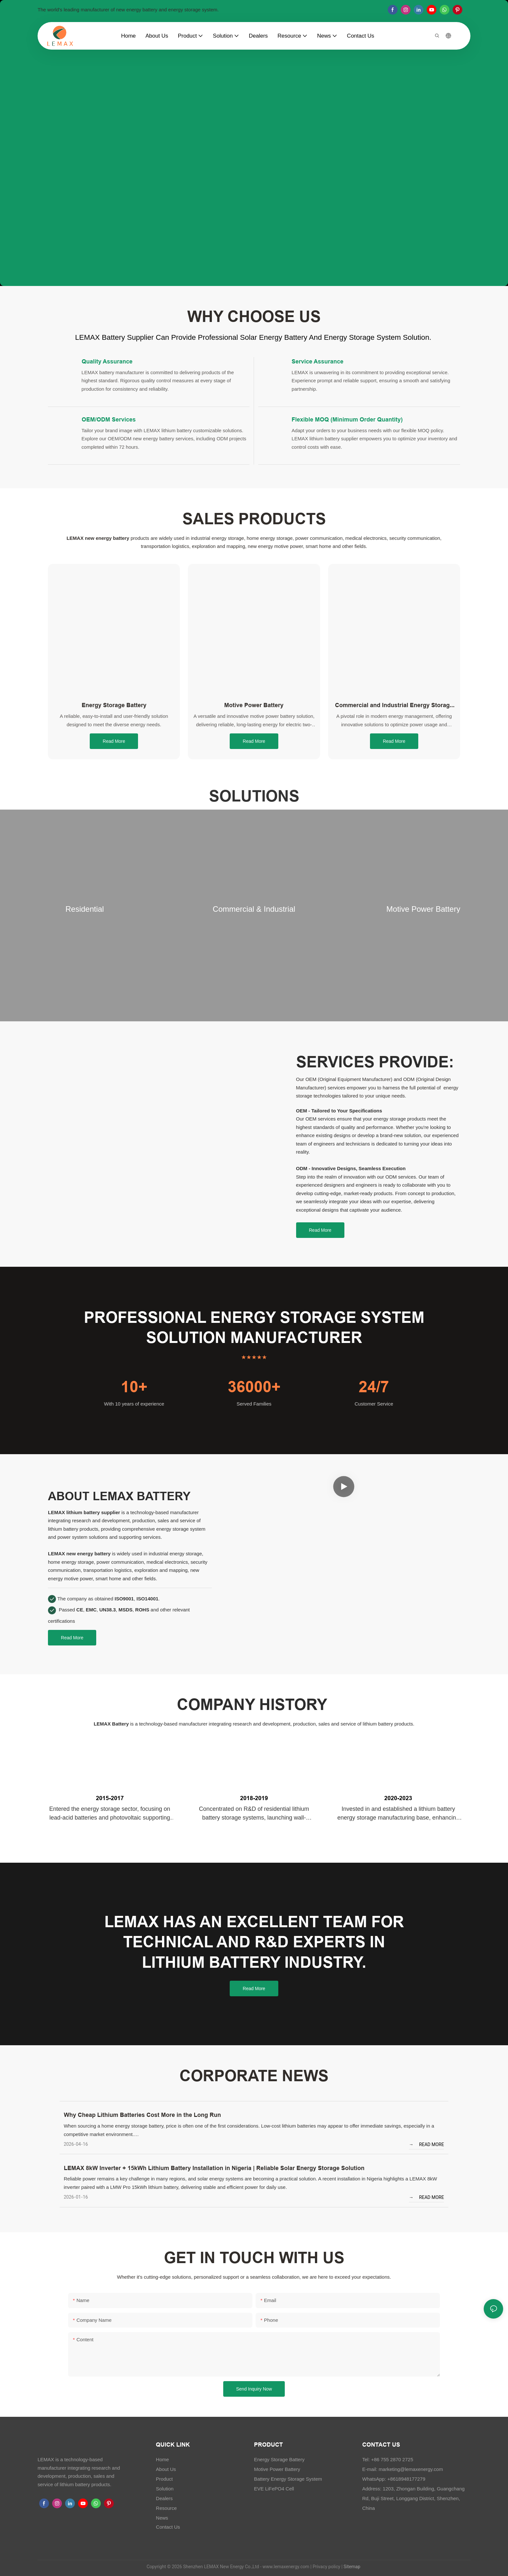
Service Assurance (317, 361)
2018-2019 (254, 1798)
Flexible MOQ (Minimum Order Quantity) (347, 419)
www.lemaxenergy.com (285, 2566)
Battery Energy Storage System (288, 2479)
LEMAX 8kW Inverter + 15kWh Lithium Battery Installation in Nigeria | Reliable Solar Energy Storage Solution (214, 2168)
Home (162, 2459)
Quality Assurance (107, 361)
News (162, 2518)
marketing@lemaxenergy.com (411, 2469)
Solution (164, 2488)
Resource (166, 2508)
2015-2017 (110, 1798)
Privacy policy (326, 2566)
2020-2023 (398, 1798)
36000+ (254, 1387)
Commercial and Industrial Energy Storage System (394, 705)
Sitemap (351, 2566)
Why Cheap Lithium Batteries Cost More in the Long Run (142, 2114)
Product (164, 2479)
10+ (134, 1387)
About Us (166, 2469)
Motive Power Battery (253, 705)
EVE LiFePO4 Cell (274, 2488)
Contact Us (168, 2527)
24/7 (374, 1387)
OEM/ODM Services (109, 419)
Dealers (164, 2498)
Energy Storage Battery (114, 705)
